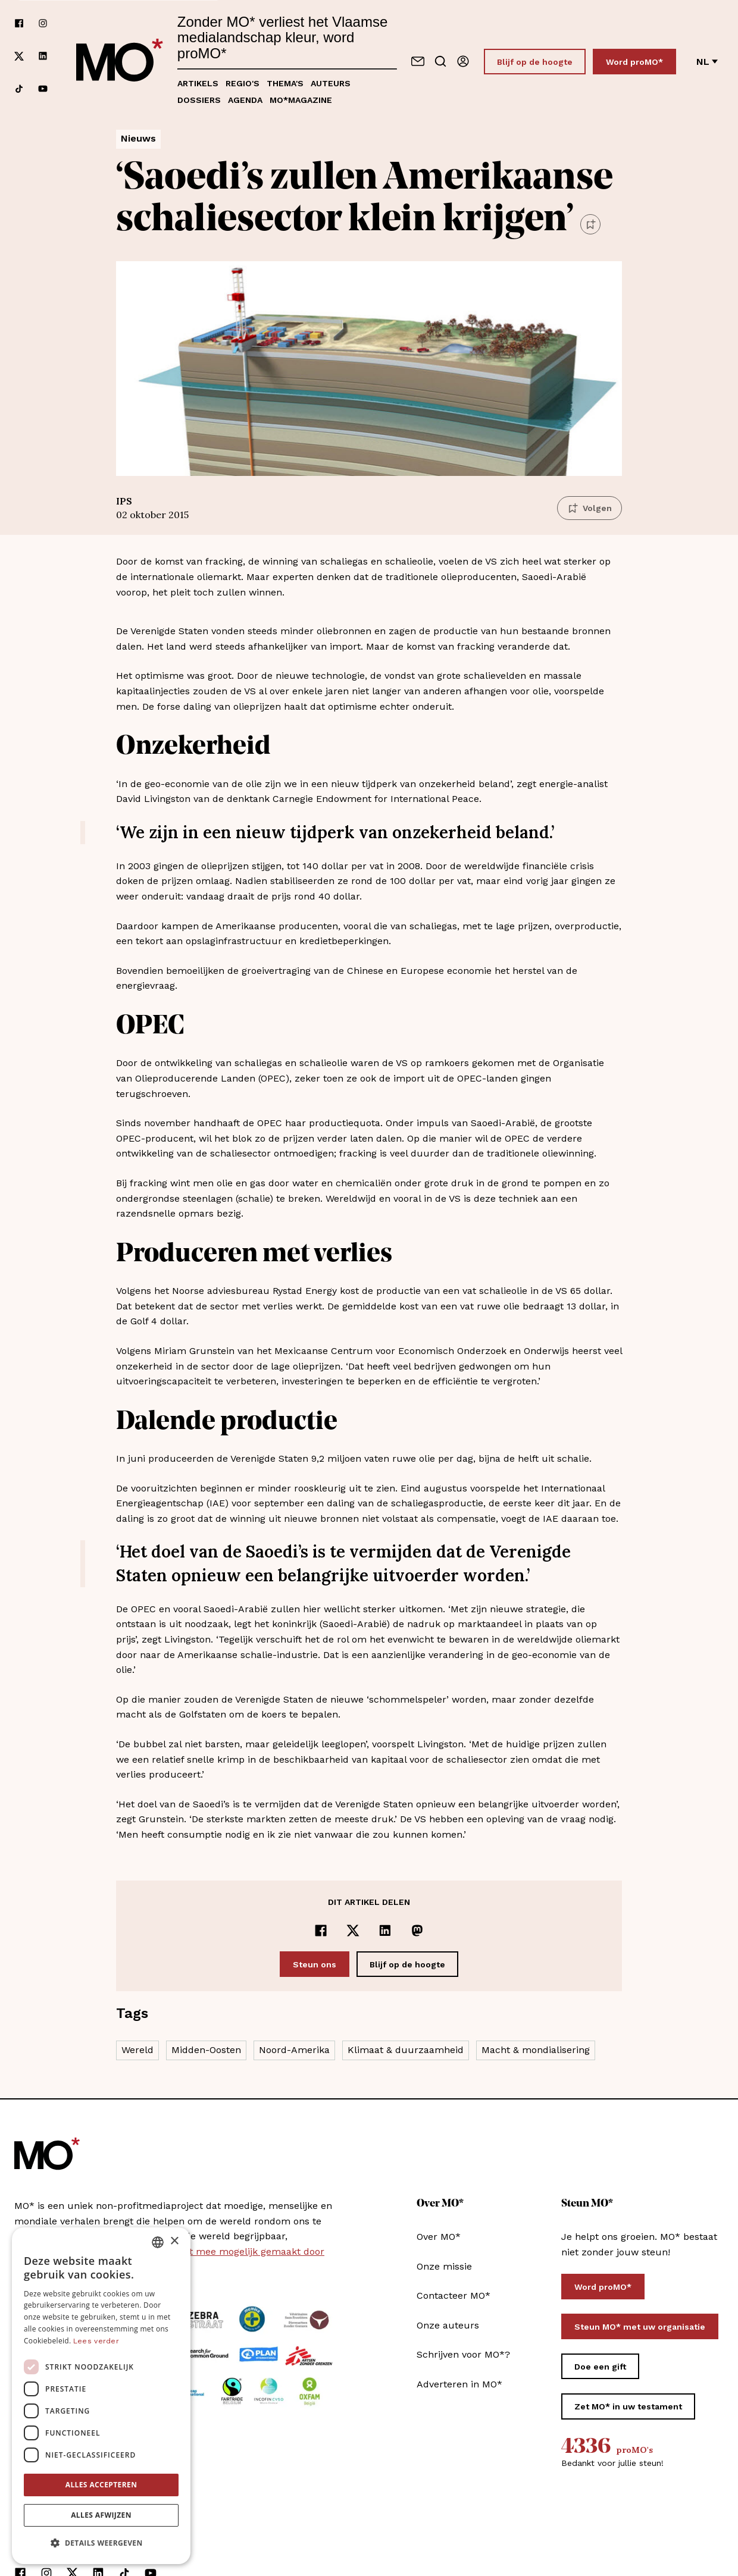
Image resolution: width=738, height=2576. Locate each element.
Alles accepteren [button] (101, 2485)
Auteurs (331, 83)
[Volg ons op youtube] (43, 89)
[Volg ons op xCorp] (19, 55)
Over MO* (439, 2236)
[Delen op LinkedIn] (385, 1930)
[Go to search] (440, 61)
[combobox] (158, 2242)
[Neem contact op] (417, 61)
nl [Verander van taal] (707, 61)
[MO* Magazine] (119, 61)
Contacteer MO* (453, 2295)
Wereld (137, 2049)
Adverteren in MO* (459, 2384)
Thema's (285, 83)
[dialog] (101, 2395)
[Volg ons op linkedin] (43, 55)
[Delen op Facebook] (320, 1930)
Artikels (197, 83)
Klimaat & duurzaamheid (406, 2049)
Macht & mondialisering (535, 2049)
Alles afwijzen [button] (101, 2515)
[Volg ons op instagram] (43, 23)
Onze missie (444, 2266)
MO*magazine (301, 100)
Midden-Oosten (206, 2049)
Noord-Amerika (294, 2049)
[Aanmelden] (463, 61)
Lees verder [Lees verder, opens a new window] (96, 2341)
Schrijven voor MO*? (463, 2354)
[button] (101, 2543)
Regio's (242, 83)
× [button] (174, 2241)
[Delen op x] (352, 1930)
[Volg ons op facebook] (19, 23)
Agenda (245, 100)
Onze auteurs (448, 2325)
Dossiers (199, 100)
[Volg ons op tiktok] (19, 89)
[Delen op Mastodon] (417, 1930)
